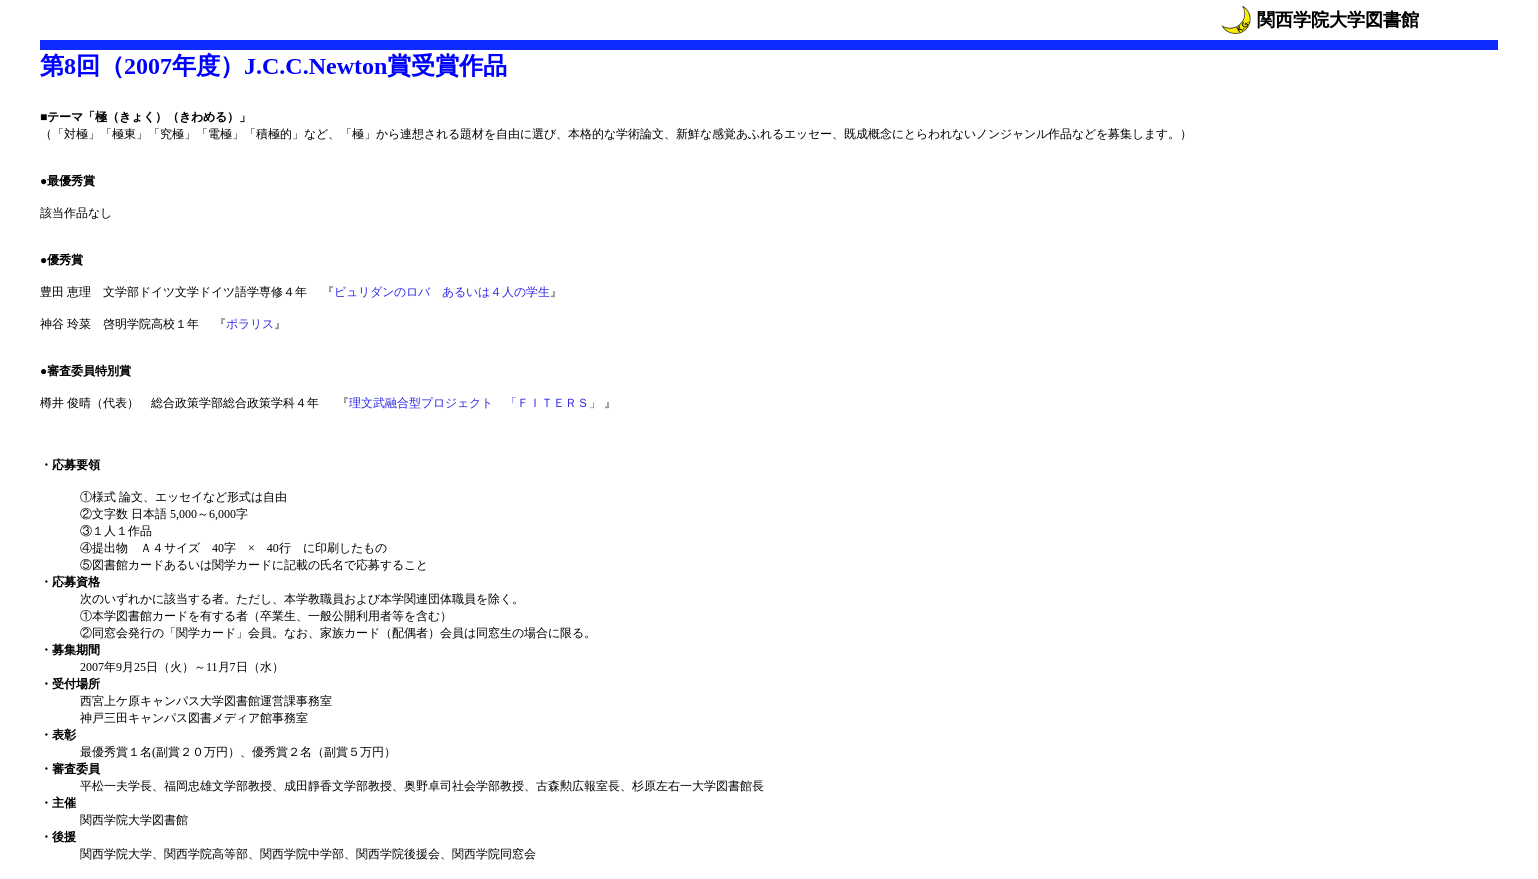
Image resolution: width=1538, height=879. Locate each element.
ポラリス (250, 324)
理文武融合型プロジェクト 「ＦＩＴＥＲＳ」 (476, 403)
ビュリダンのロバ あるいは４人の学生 (442, 292)
